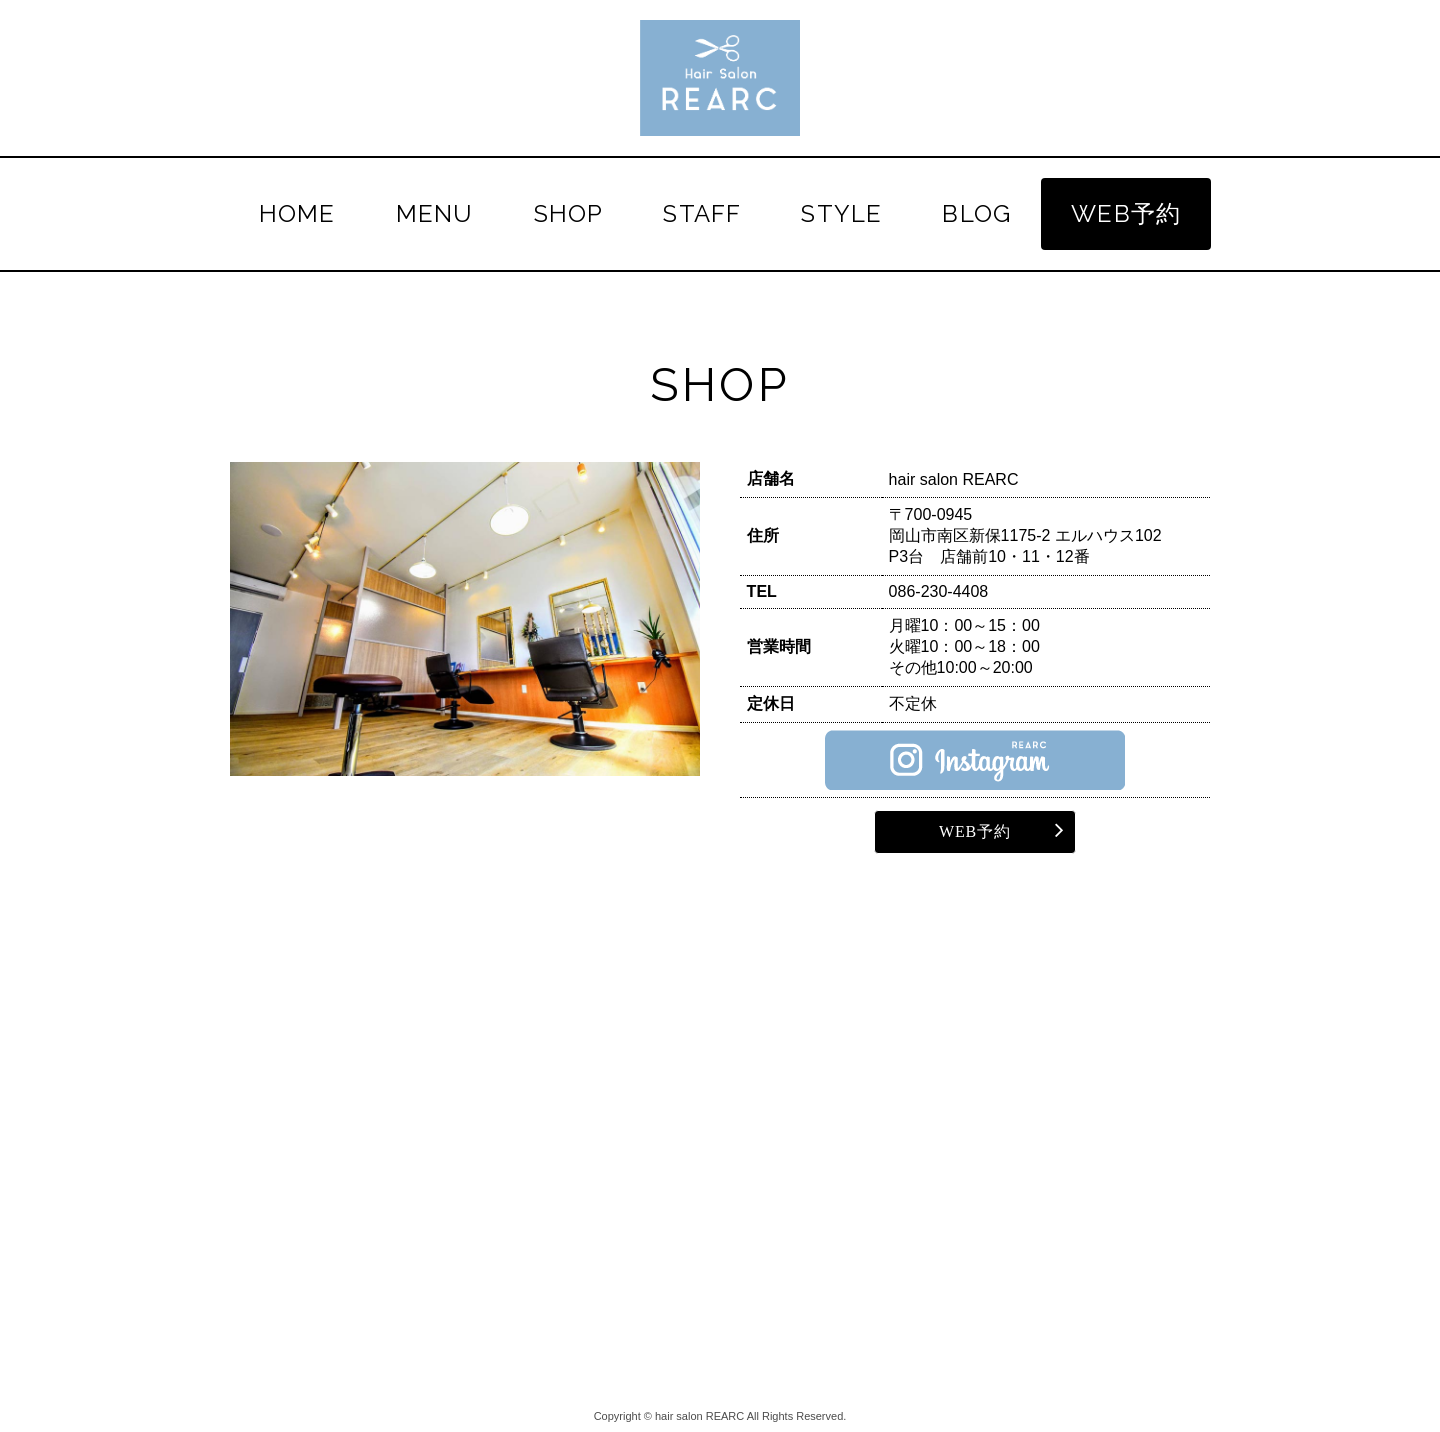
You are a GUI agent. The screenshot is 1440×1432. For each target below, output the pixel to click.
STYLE (841, 213)
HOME (297, 213)
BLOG (976, 213)
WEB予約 (1126, 213)
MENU (435, 213)
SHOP (569, 213)
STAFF (702, 213)
